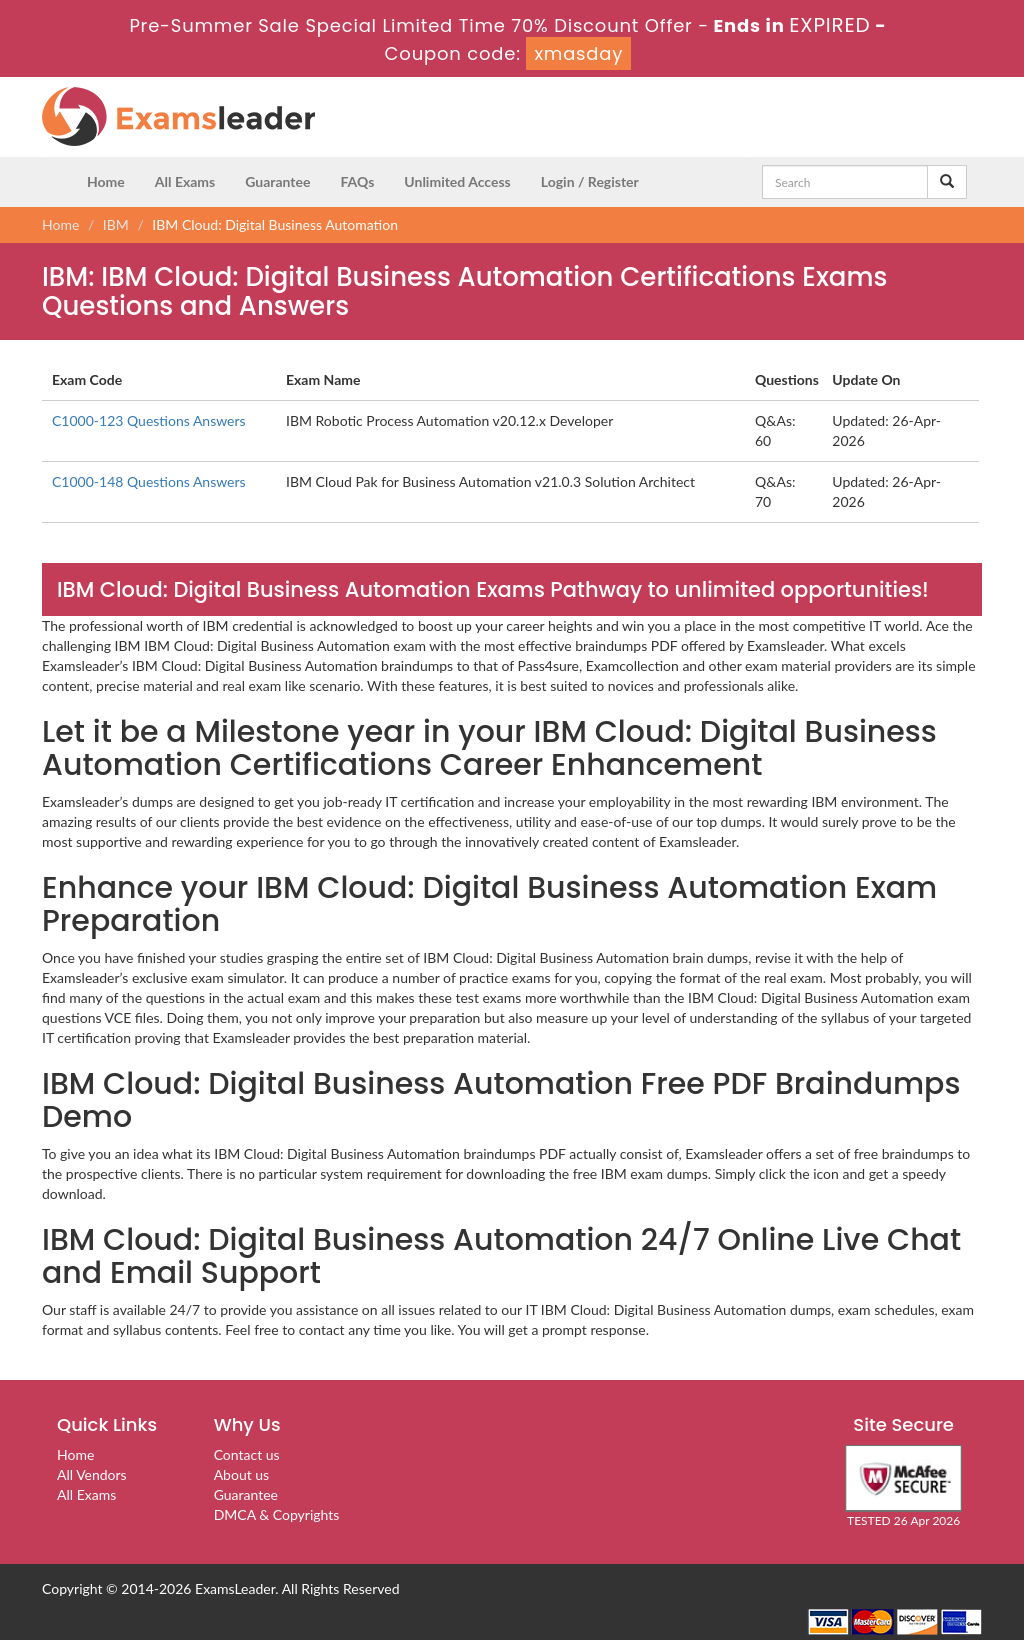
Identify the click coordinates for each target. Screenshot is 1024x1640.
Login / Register (590, 181)
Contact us (247, 1454)
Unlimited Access (457, 181)
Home (106, 181)
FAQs (357, 181)
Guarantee (277, 181)
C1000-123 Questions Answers (149, 420)
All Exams (185, 181)
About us (242, 1474)
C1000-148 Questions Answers (149, 481)
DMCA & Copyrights (277, 1514)
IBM (116, 224)
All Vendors (92, 1474)
